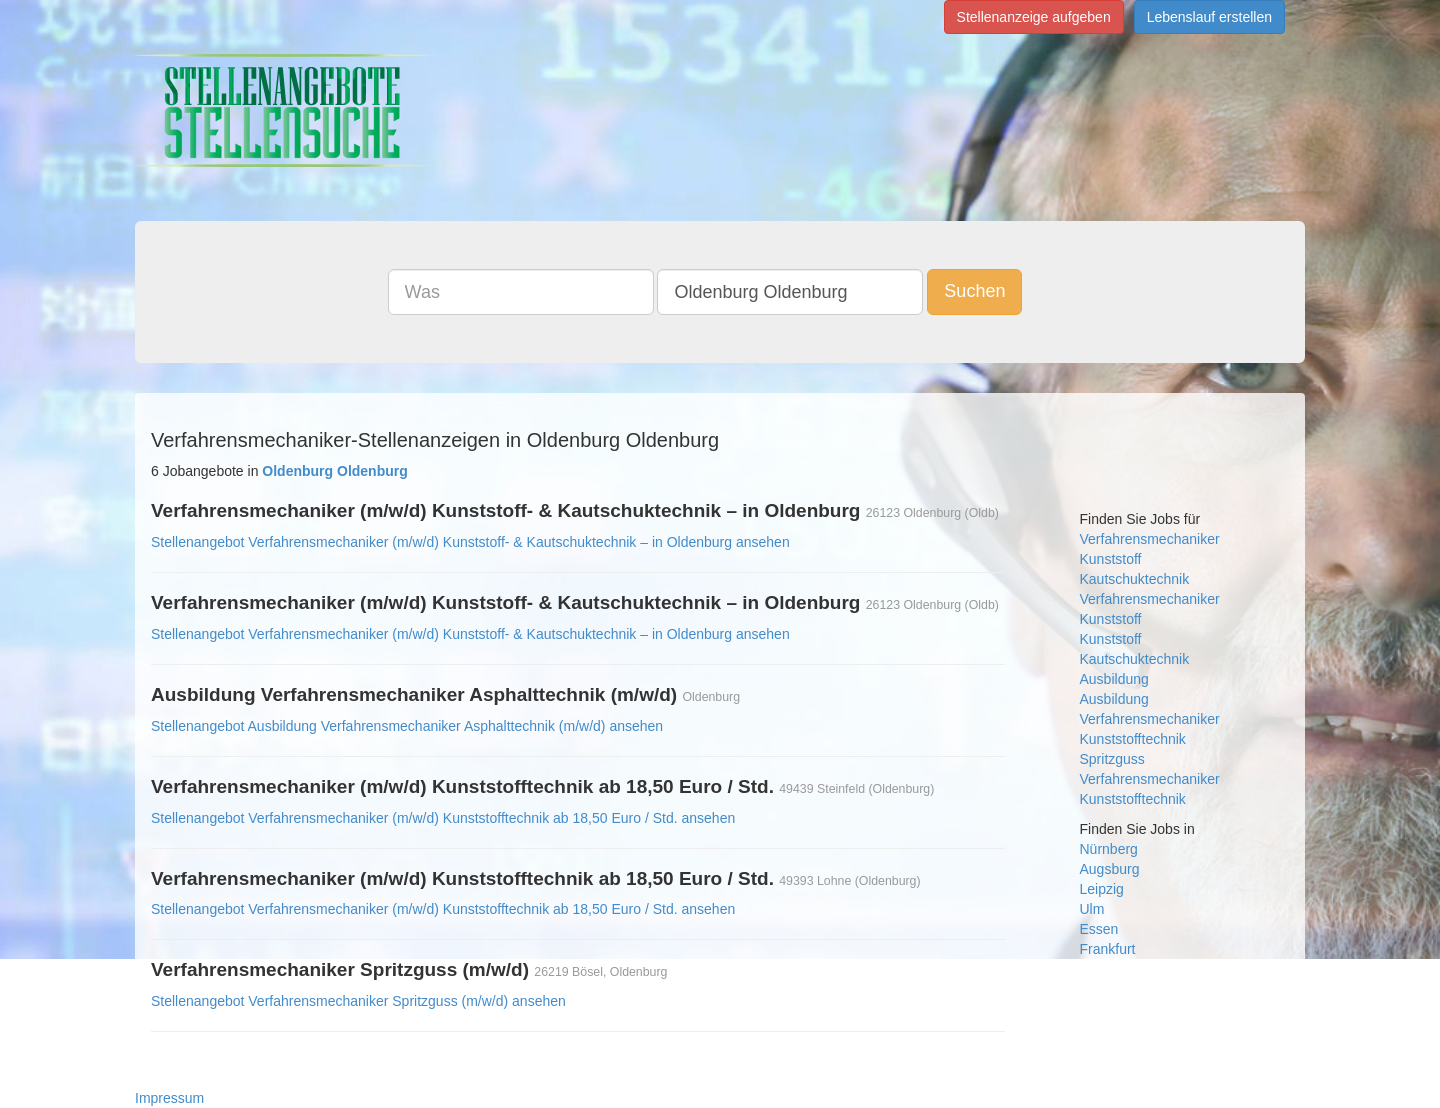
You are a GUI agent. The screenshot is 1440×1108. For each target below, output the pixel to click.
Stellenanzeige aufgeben (1034, 17)
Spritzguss (1112, 759)
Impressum (169, 1098)
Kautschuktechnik (1135, 579)
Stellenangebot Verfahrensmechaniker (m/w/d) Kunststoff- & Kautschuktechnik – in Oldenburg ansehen (470, 542)
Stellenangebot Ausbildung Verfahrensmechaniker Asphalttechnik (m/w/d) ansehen (407, 726)
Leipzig (1102, 889)
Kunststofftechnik (1133, 739)
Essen (1099, 929)
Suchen (974, 291)
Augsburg (1110, 869)
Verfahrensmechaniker (1150, 539)
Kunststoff (1111, 559)
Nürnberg (1109, 849)
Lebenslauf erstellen (1209, 17)
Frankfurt (1108, 949)
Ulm (1092, 909)
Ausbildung (1114, 679)
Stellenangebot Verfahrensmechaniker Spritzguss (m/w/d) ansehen (358, 1001)
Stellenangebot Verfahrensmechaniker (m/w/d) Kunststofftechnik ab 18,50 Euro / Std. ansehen (443, 818)
